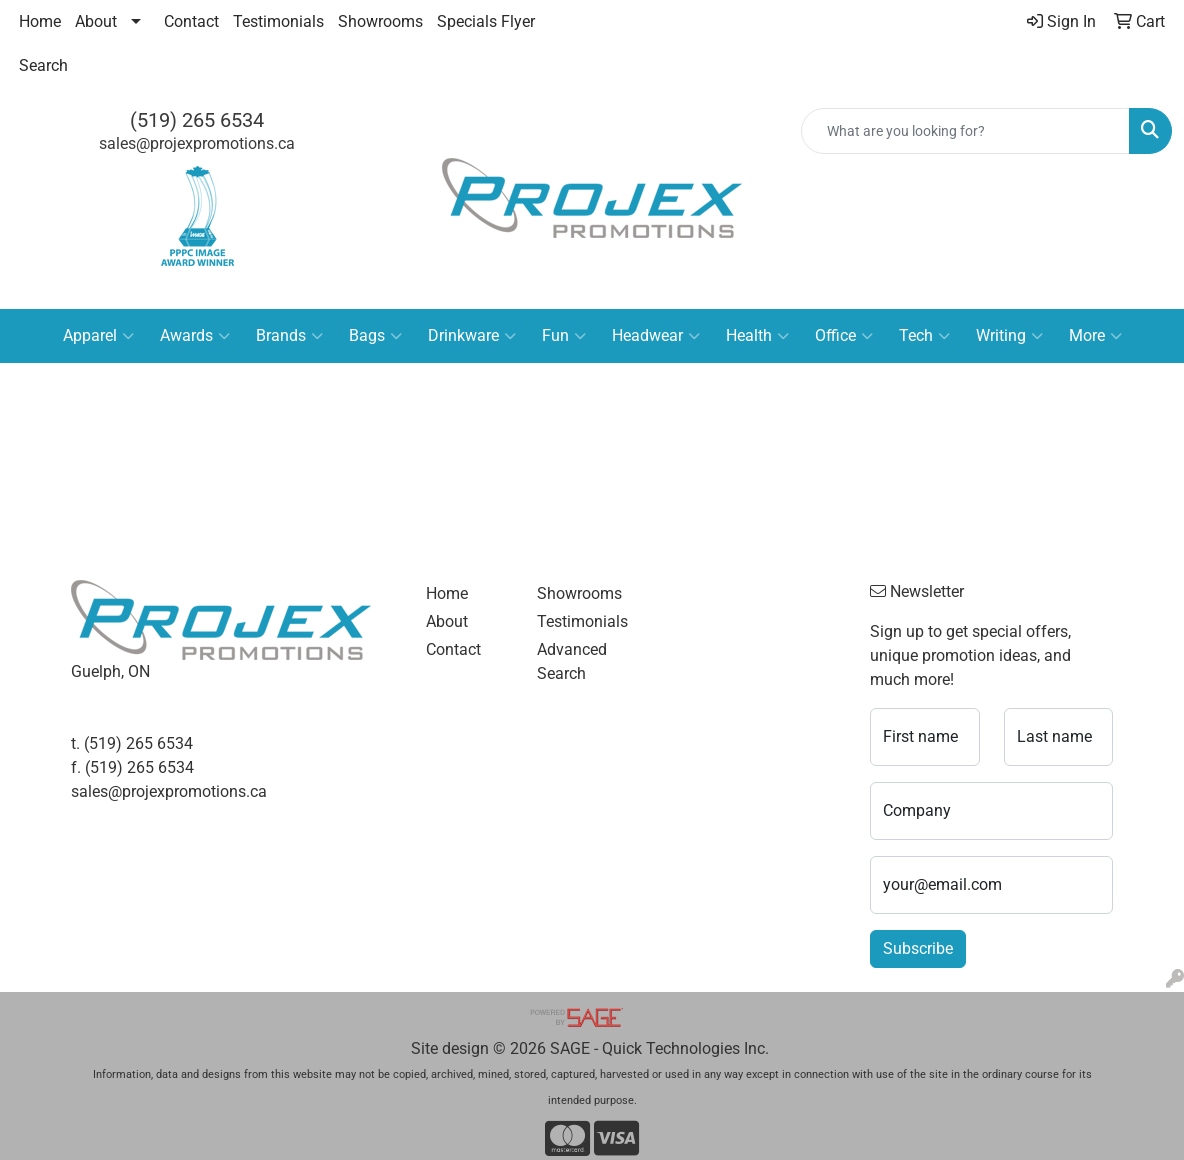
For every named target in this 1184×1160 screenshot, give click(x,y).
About (96, 21)
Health (757, 336)
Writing (1009, 336)
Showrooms (380, 21)
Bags (375, 336)
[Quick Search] (965, 131)
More (1095, 336)
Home (40, 21)
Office (844, 336)
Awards (195, 336)
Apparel (98, 336)
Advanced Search (572, 661)
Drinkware (472, 336)
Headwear (656, 336)
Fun (564, 336)
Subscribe (918, 948)
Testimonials (278, 21)
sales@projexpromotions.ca (197, 143)
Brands (289, 336)
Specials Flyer (486, 21)
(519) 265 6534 (197, 120)
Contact (191, 21)
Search (43, 65)
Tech (924, 336)
